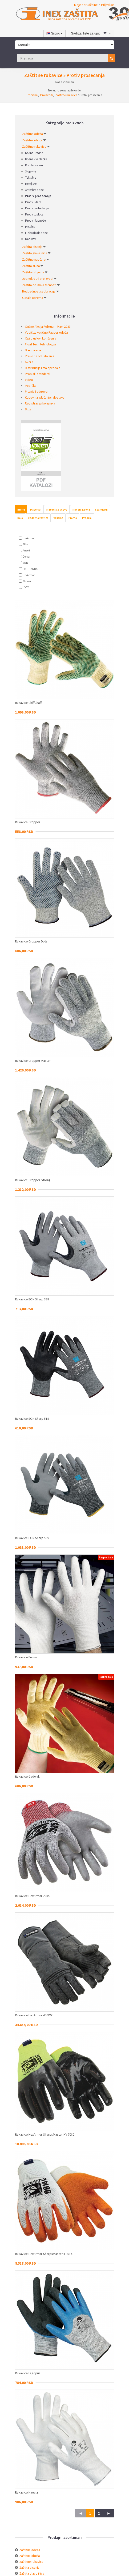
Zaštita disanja (32, 247)
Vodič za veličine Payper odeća (46, 332)
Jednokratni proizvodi (37, 278)
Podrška (30, 385)
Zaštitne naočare (34, 259)
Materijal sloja (81, 509)
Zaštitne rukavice (66, 95)
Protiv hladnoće (35, 221)
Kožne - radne (34, 153)
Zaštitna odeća (32, 134)
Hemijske (30, 184)
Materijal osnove (56, 509)
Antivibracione (34, 190)
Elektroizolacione (36, 233)
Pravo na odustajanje (39, 356)
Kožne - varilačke (36, 159)
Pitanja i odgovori (37, 391)
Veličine (58, 518)
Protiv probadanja (37, 208)
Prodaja (87, 518)
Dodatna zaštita (38, 518)
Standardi (101, 509)
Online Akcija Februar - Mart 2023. (48, 326)
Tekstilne (30, 178)
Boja (20, 518)
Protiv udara (33, 202)
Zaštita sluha (31, 266)
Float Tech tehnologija (40, 344)
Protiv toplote (34, 214)
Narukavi (30, 239)
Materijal (35, 509)
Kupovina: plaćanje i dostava (44, 397)
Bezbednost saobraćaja (39, 291)
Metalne (30, 227)
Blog (28, 409)
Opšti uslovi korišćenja (40, 338)
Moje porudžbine (86, 5)
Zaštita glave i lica (34, 253)
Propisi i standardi (37, 374)
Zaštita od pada (33, 272)
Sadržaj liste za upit (91, 33)
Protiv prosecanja (38, 196)
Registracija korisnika (40, 403)
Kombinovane (34, 165)
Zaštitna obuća (32, 140)
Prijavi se (107, 5)
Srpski (54, 33)
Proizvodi (46, 95)
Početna (32, 95)
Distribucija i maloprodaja (42, 368)
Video (29, 380)
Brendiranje (33, 350)
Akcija (29, 362)
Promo (73, 518)
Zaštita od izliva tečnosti (39, 285)
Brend (21, 509)
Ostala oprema (32, 298)
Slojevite (30, 171)
